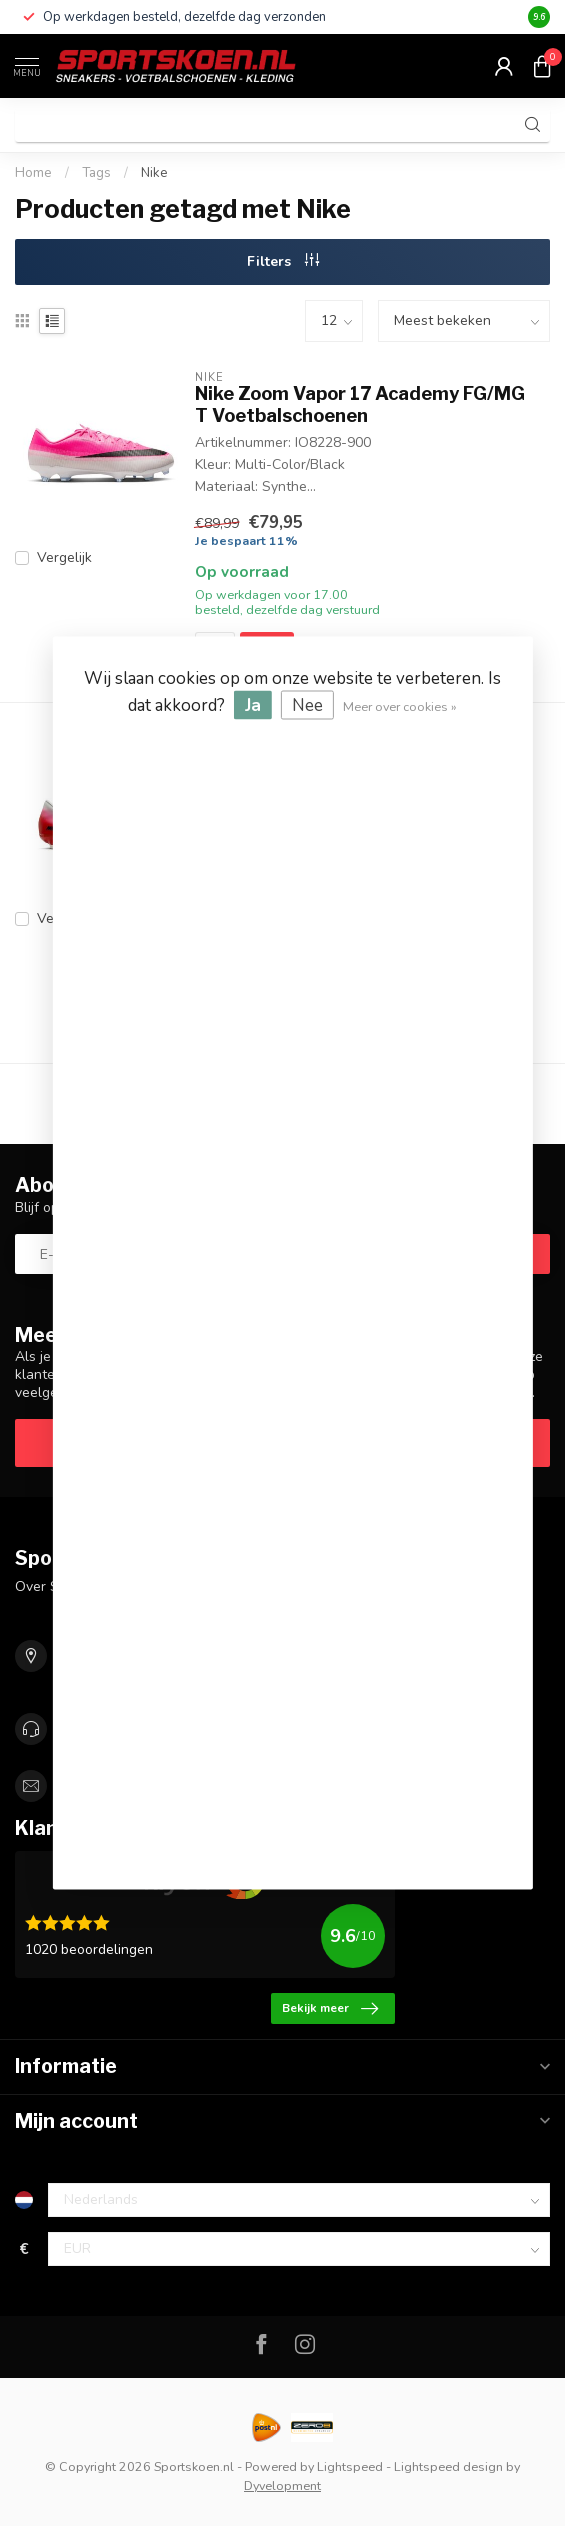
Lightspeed (350, 2466)
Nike (154, 173)
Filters (283, 261)
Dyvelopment (282, 2485)
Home (33, 173)
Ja (253, 705)
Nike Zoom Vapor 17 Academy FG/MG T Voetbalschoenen (360, 404)
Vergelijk (64, 557)
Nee (307, 705)
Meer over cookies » (400, 706)
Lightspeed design (448, 2466)
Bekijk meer (330, 2009)
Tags (96, 173)
